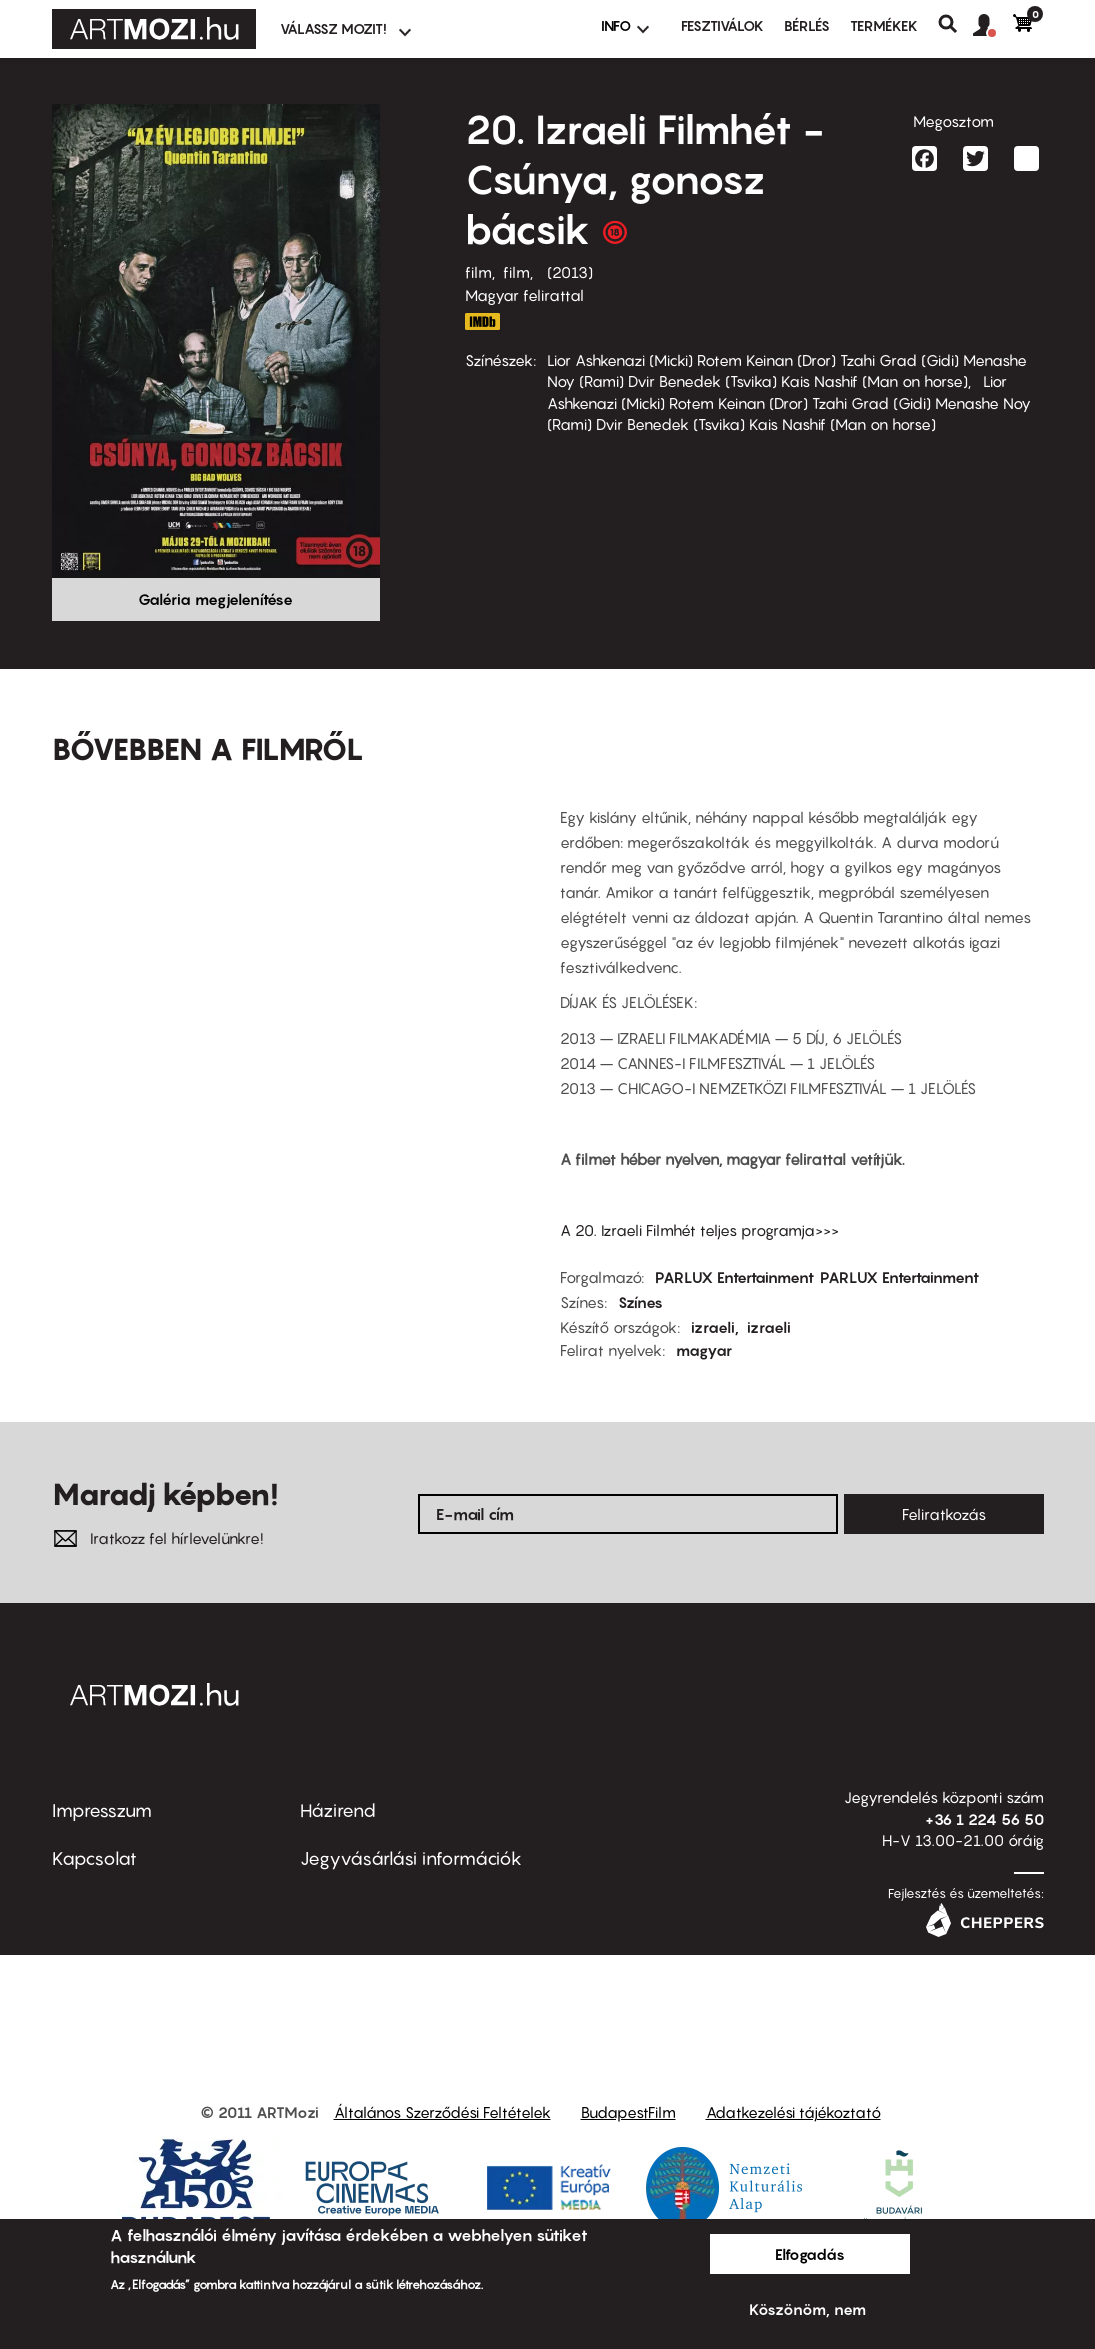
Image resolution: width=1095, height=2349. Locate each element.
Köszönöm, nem (807, 2309)
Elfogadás (810, 2254)
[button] (993, 26)
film (478, 272)
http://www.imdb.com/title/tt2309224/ (483, 321)
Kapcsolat (94, 1858)
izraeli (713, 1327)
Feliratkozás (944, 1514)
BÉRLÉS (807, 25)
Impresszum (102, 1810)
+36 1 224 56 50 (984, 1819)
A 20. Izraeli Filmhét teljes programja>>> (699, 1230)
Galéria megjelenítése (215, 599)
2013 (570, 272)
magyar (704, 1350)
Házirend (338, 1810)
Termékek (884, 25)
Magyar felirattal (524, 295)
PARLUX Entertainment (734, 1277)
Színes (640, 1302)
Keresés (955, 24)
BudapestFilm (628, 2112)
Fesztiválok (722, 25)
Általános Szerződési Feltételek (442, 2112)
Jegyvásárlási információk (411, 1858)
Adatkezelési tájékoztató (793, 2112)
